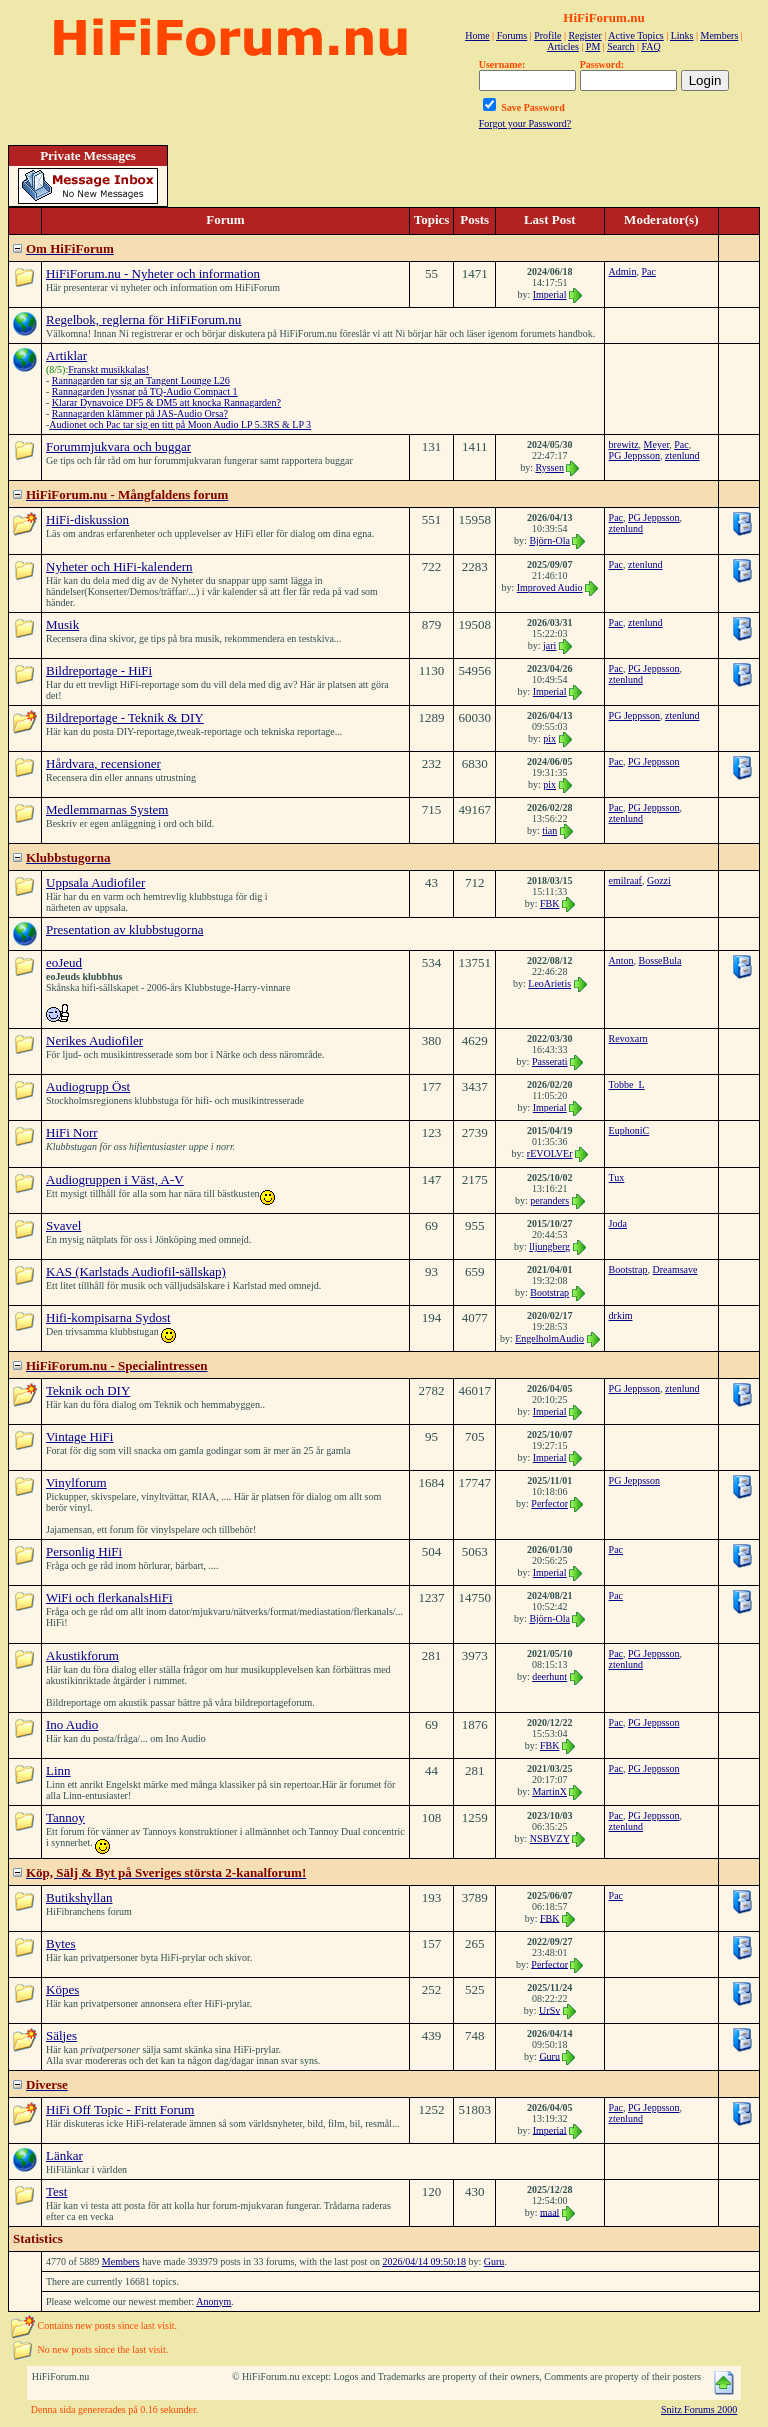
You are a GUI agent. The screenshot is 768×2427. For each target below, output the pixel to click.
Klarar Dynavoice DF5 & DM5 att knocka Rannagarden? (166, 402)
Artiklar (66, 355)
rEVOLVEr (550, 1153)
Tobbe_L (627, 1084)
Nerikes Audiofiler (94, 1040)
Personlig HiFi (84, 1551)
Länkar (64, 2155)
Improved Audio (550, 587)
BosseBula (660, 960)
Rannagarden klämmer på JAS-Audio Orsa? (140, 413)
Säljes (61, 2035)
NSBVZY (550, 1838)
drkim (621, 1315)
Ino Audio (72, 1724)
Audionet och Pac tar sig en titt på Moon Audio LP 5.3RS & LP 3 (180, 424)
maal (549, 2211)
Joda (618, 1223)
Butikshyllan (79, 1897)
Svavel (63, 1225)
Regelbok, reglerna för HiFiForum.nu (143, 319)
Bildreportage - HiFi (99, 670)
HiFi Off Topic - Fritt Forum (120, 2109)
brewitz (624, 444)
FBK (549, 903)
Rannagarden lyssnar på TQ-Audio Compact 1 (145, 391)
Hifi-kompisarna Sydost (108, 1317)
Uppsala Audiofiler (95, 882)
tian (549, 830)
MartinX (549, 1791)
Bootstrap (549, 1292)
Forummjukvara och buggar (118, 446)
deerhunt (549, 1676)
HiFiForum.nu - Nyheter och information (153, 273)
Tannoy (65, 1817)
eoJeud (64, 962)
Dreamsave (675, 1269)
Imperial (550, 294)
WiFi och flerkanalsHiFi (109, 1597)
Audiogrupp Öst (88, 1086)
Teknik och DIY (88, 1390)
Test (56, 2191)
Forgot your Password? (525, 123)
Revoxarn (628, 1038)
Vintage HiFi (79, 1436)
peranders (549, 1200)
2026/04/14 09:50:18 (424, 2261)
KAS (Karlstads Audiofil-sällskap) (136, 1271)
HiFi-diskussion (87, 519)
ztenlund (682, 455)
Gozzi (659, 880)
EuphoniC (629, 1130)
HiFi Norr (72, 1132)
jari (549, 645)
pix (549, 738)
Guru (549, 2055)
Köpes (62, 1989)
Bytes (61, 1943)
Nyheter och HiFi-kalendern (119, 566)
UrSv (549, 2009)
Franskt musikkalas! (108, 369)
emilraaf (625, 880)
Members (121, 2261)
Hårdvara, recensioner (103, 763)
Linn (58, 1770)
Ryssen (549, 467)
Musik (62, 624)
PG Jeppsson (634, 455)
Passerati (550, 1061)
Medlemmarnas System (107, 809)
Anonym (213, 2301)
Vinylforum (76, 1482)
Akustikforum (82, 1655)
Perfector (549, 1503)
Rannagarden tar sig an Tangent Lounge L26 (141, 380)
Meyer (657, 444)
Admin (623, 271)
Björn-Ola (549, 540)
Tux (617, 1177)
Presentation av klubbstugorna (124, 929)
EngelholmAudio (549, 1338)
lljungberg (549, 1246)
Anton (621, 960)
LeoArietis (549, 983)
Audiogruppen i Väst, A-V (115, 1179)
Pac (648, 271)
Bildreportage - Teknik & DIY (125, 717)
